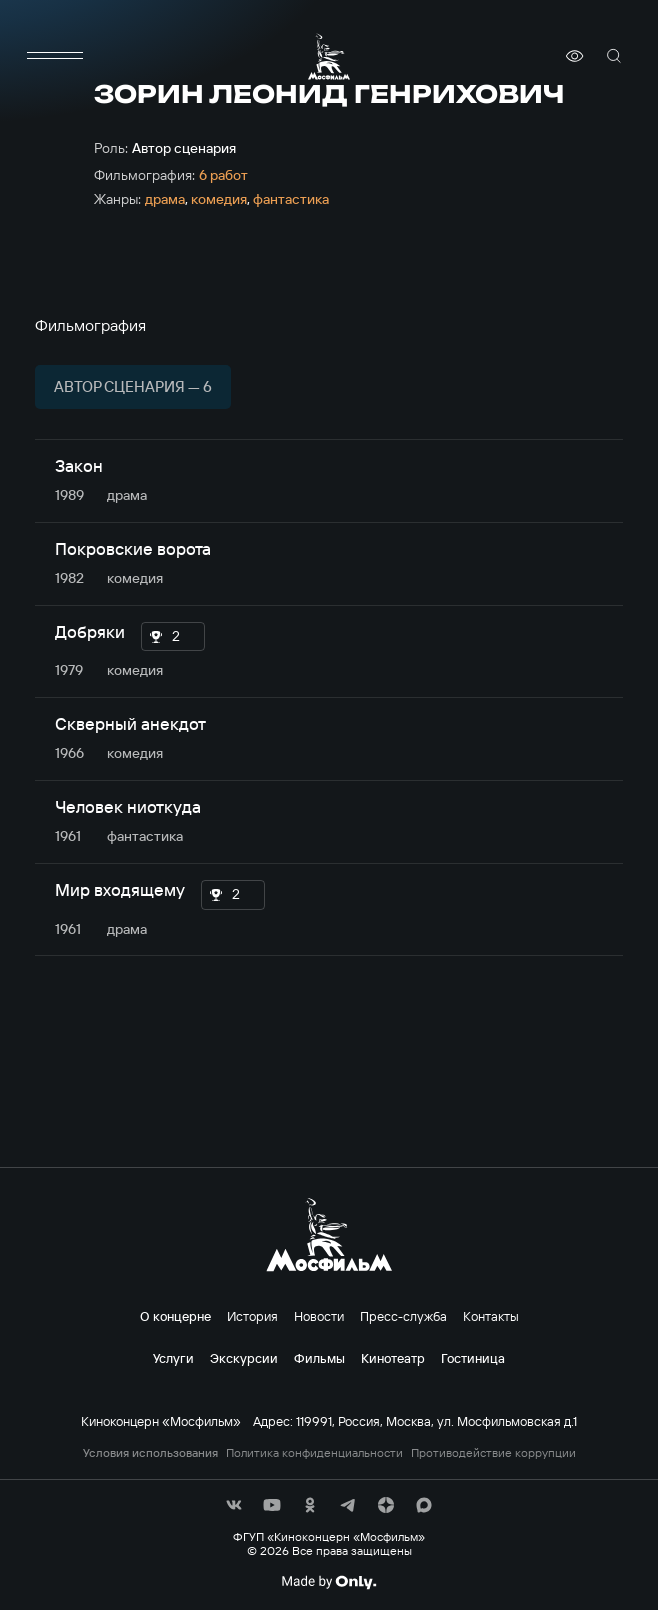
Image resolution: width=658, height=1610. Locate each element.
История (252, 1316)
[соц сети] (234, 1505)
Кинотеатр (393, 1358)
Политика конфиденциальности (314, 1453)
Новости (319, 1316)
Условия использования (150, 1453)
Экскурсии (244, 1358)
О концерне (175, 1316)
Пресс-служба (403, 1316)
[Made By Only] (328, 1582)
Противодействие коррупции (493, 1453)
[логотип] (329, 56)
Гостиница (473, 1358)
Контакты (491, 1316)
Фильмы (319, 1358)
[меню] (55, 56)
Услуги (173, 1358)
